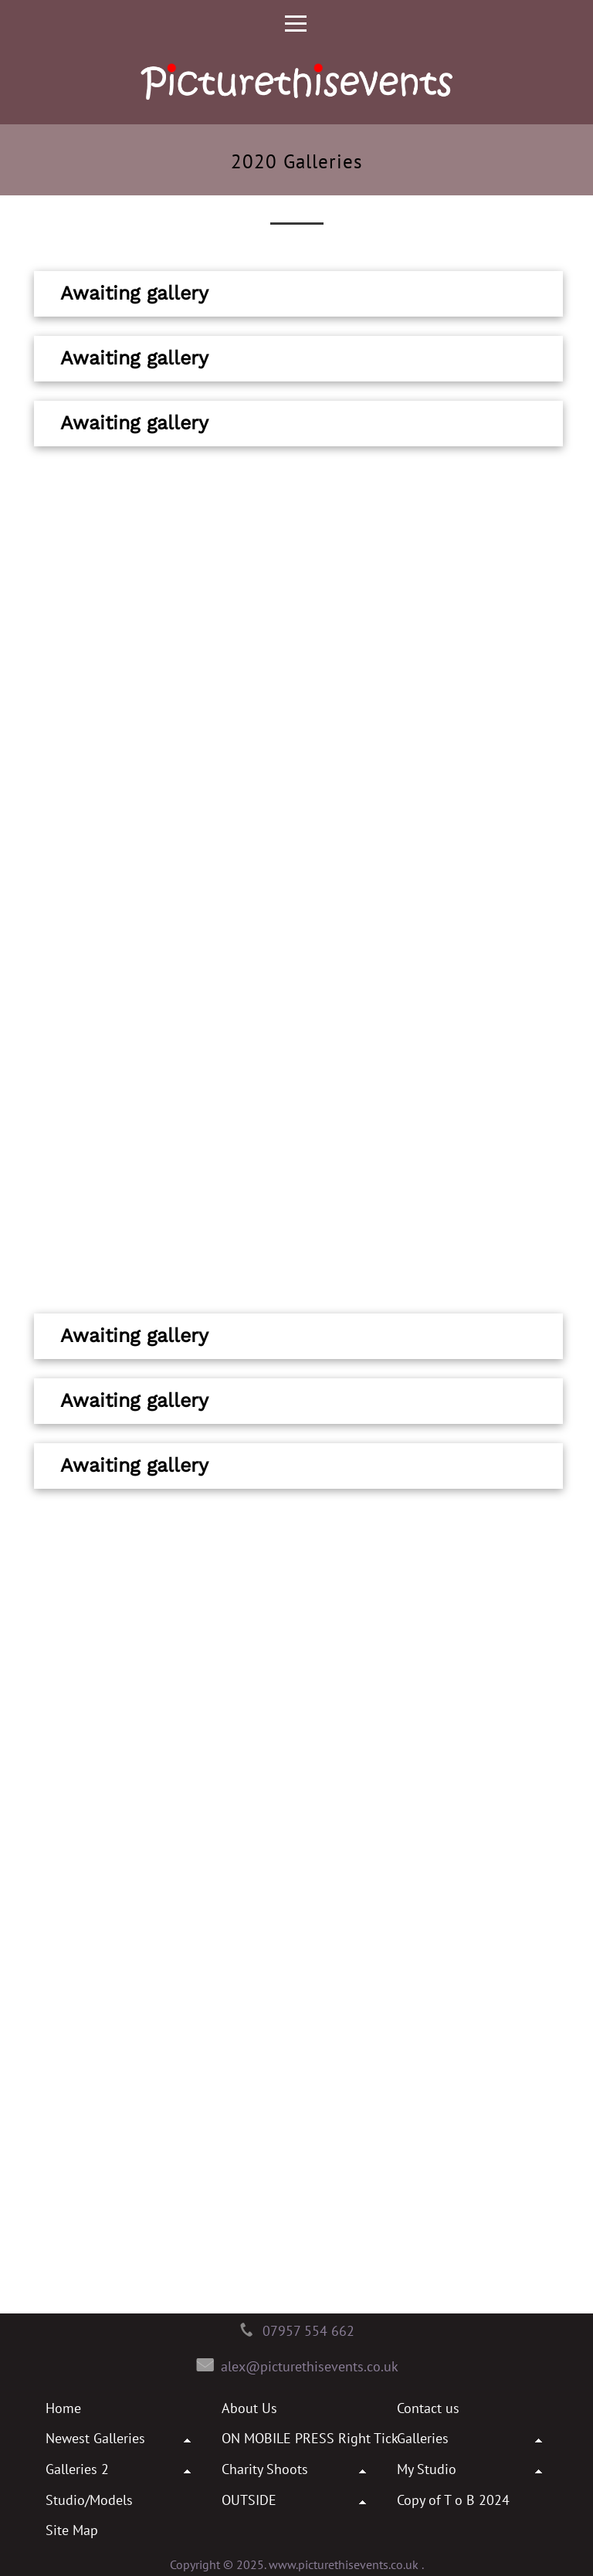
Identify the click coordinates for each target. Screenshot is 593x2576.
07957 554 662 (308, 2331)
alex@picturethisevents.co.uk (309, 2366)
